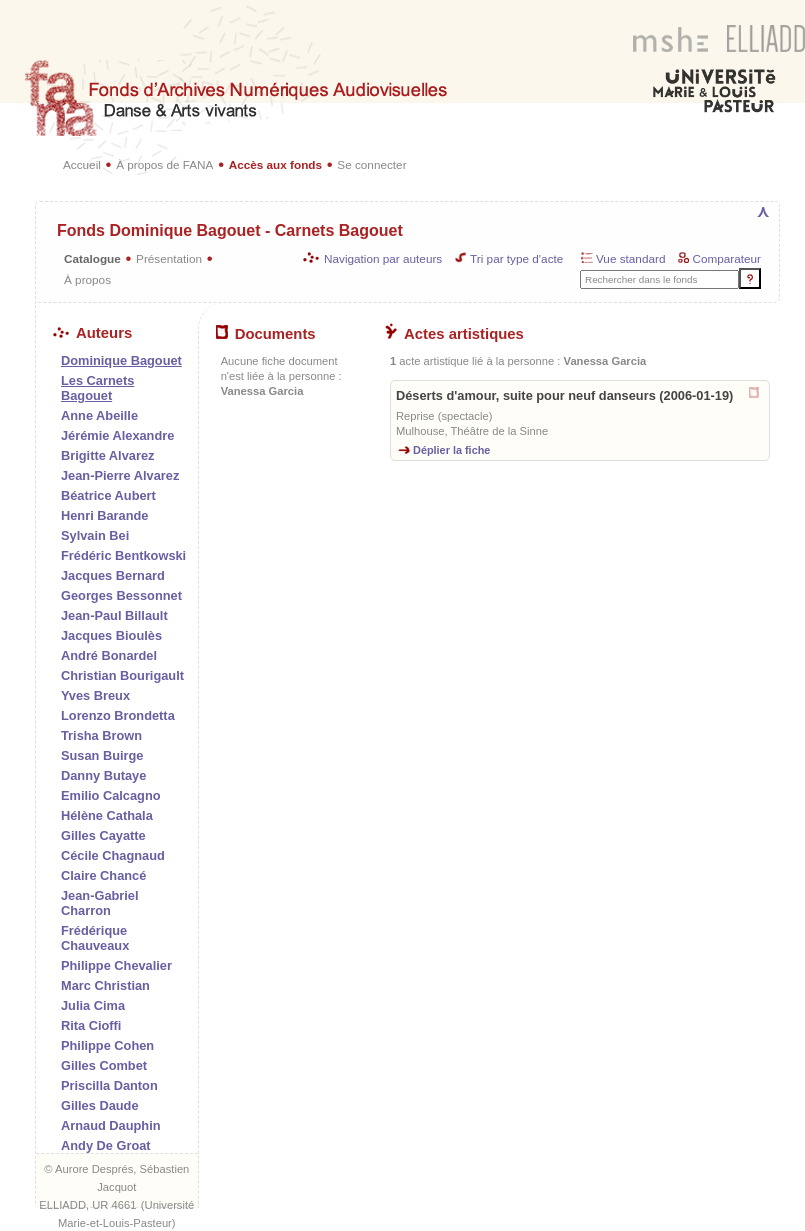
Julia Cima (93, 1005)
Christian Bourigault (122, 675)
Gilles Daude (100, 1105)
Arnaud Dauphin (111, 1125)
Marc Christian (105, 985)
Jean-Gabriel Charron (100, 903)
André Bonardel (109, 655)
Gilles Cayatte (103, 835)
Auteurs (92, 333)
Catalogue (92, 258)
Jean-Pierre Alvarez (120, 475)
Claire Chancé (103, 875)
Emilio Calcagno (111, 795)
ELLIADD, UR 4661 (87, 1205)
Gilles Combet (104, 1065)
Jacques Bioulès (111, 635)
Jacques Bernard (113, 575)
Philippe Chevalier (116, 965)
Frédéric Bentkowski (123, 555)
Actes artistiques (454, 334)
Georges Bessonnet (121, 595)
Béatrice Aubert (108, 495)
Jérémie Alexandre (117, 435)
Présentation (169, 258)
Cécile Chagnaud (113, 855)
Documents (266, 334)
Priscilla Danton (109, 1085)
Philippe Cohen (107, 1045)
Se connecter (371, 164)
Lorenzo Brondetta (118, 715)
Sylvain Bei (95, 535)
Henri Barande (104, 515)
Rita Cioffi (91, 1025)
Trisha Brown (101, 735)
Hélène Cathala (107, 815)
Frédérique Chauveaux (95, 938)
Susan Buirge (102, 755)
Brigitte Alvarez (107, 455)
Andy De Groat (106, 1145)
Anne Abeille (99, 415)
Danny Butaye (103, 775)
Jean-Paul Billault (114, 615)
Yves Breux (95, 695)
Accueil (82, 164)
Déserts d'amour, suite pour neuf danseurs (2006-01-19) (564, 395)
